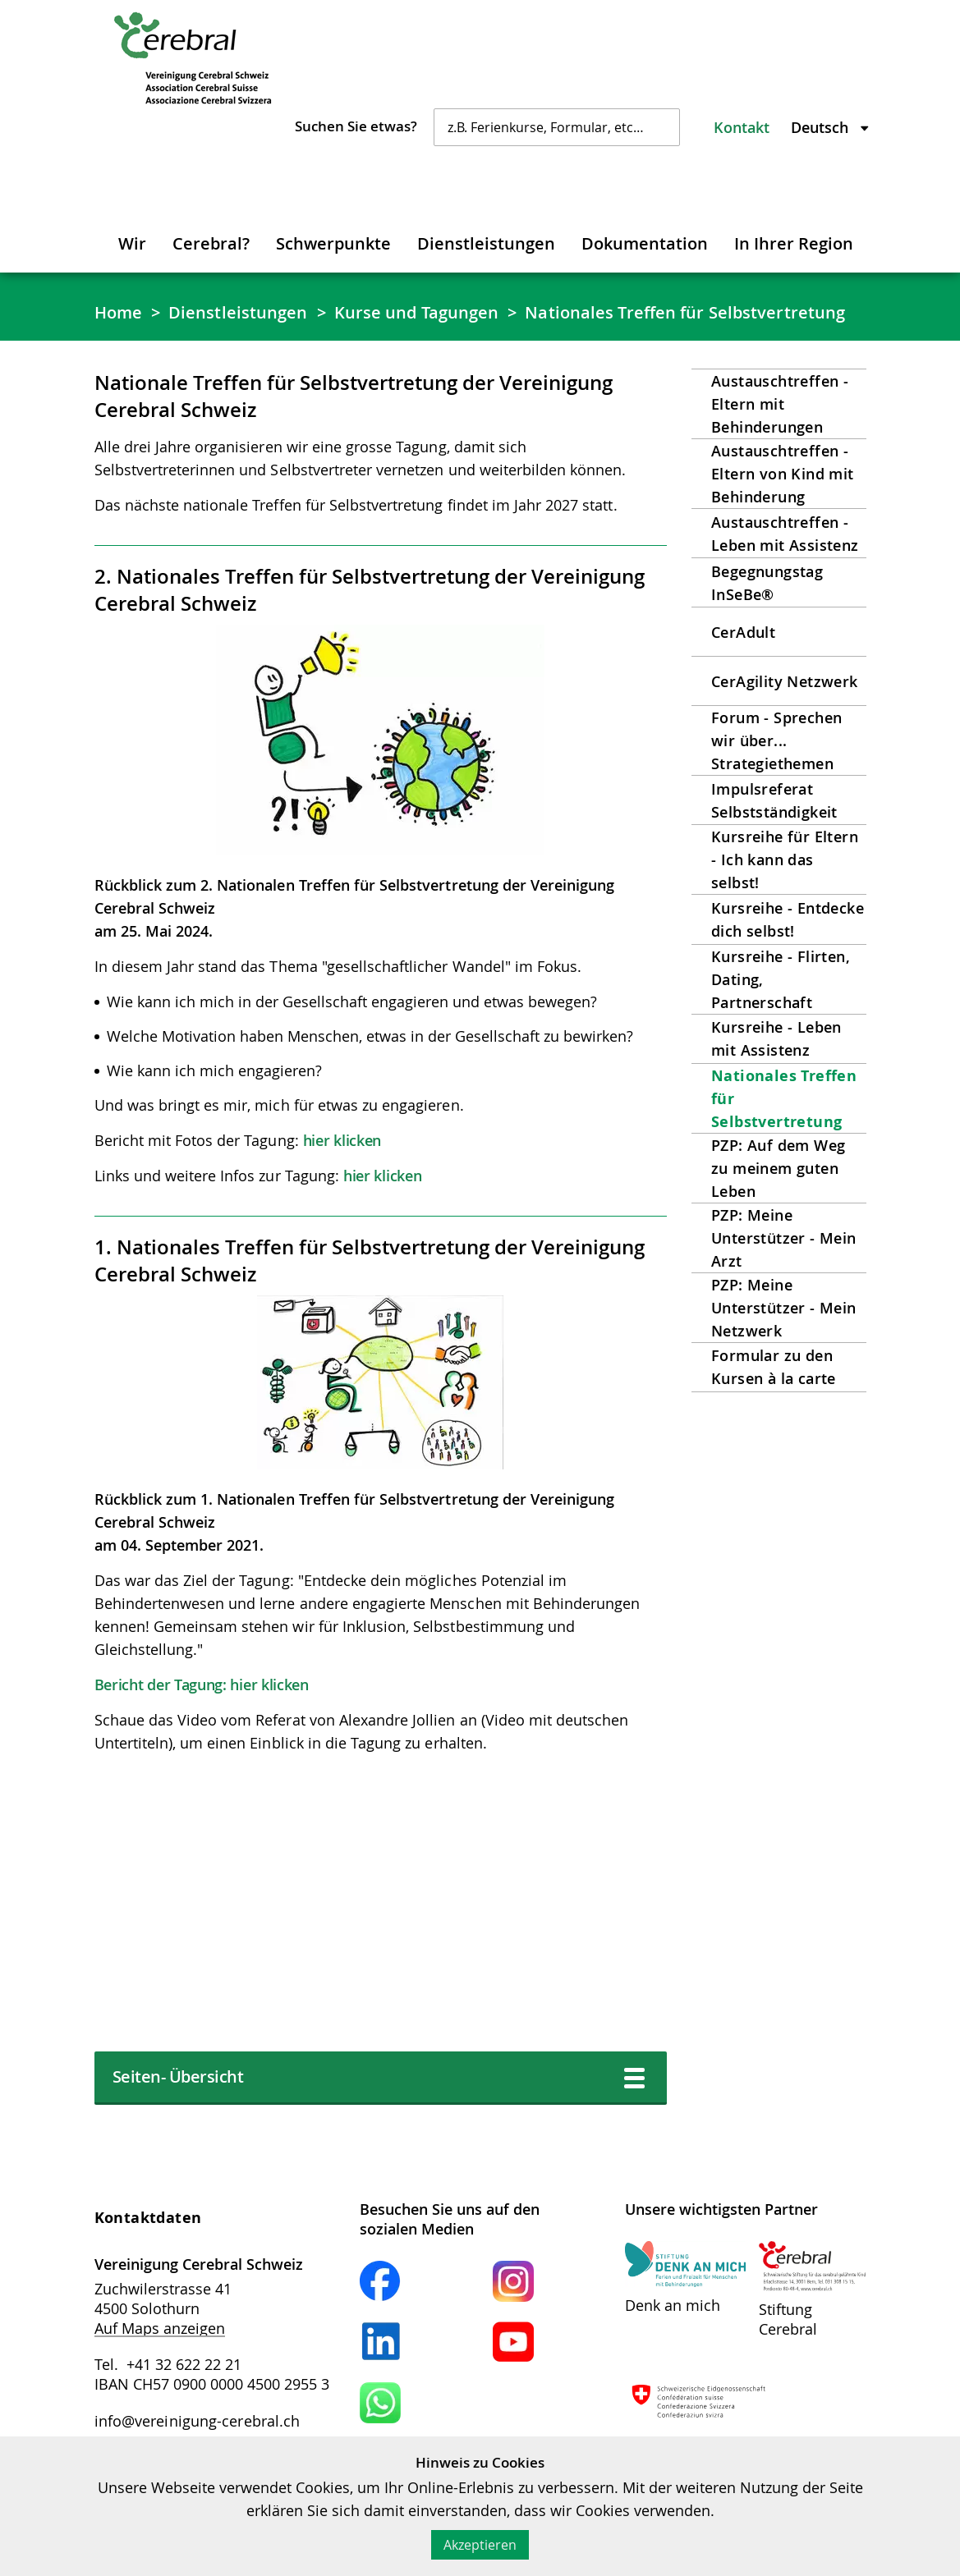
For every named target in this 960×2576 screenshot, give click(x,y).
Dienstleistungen (486, 243)
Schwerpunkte (333, 243)
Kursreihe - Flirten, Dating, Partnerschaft (780, 979)
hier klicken (342, 1140)
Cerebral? (211, 243)
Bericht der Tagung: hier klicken (201, 1684)
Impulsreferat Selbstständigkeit (774, 800)
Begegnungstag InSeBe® (767, 582)
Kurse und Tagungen (416, 312)
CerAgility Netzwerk (784, 681)
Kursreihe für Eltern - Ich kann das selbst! (784, 859)
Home (118, 312)
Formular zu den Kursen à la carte (773, 1366)
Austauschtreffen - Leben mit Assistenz (785, 533)
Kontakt (741, 127)
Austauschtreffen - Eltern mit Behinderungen (779, 404)
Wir (132, 243)
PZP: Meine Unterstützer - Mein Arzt (784, 1238)
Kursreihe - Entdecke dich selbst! (787, 919)
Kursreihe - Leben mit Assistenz (776, 1038)
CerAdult (743, 632)
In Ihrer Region (793, 243)
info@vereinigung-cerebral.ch (197, 2421)
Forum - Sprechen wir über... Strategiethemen (776, 740)
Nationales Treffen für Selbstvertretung (685, 312)
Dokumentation (644, 243)
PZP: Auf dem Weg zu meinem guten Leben (778, 1168)
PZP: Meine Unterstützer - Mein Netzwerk (784, 1308)
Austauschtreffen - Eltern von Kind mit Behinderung (782, 473)
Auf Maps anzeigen (159, 2328)
